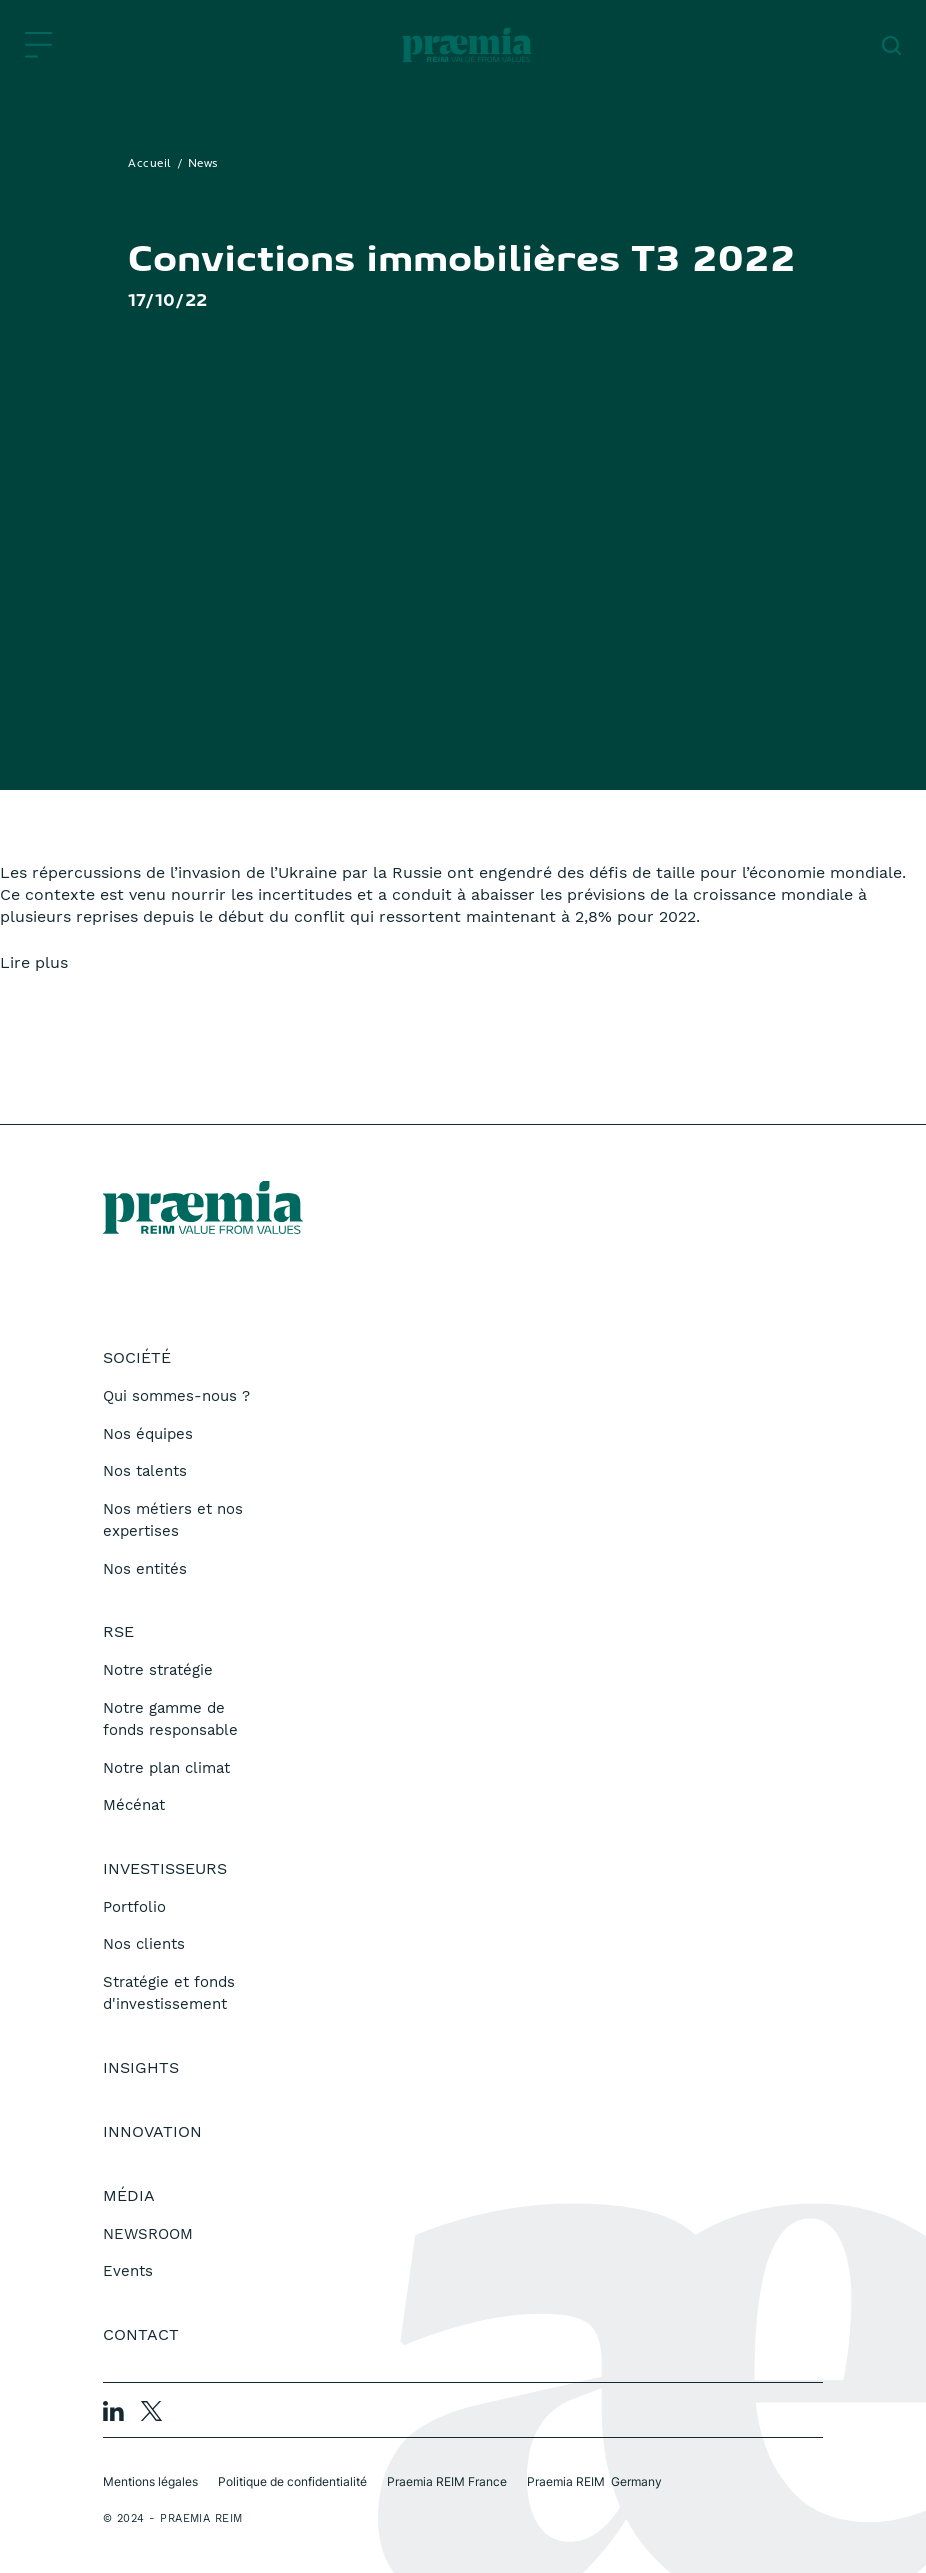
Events (128, 2271)
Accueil (150, 164)
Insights (141, 2067)
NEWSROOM (148, 2234)
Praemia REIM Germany (594, 2481)
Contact (141, 2334)
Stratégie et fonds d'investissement (169, 1993)
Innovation (152, 2131)
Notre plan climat (166, 1768)
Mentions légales (150, 2481)
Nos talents (145, 1471)
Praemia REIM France (447, 2481)
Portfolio (134, 1907)
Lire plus (34, 962)
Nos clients (144, 1944)
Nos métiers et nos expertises (173, 1520)
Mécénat (134, 1805)
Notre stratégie (158, 1670)
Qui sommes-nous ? (176, 1396)
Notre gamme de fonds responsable (170, 1719)
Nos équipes (148, 1434)
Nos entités (145, 1569)
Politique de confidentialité (292, 2481)
